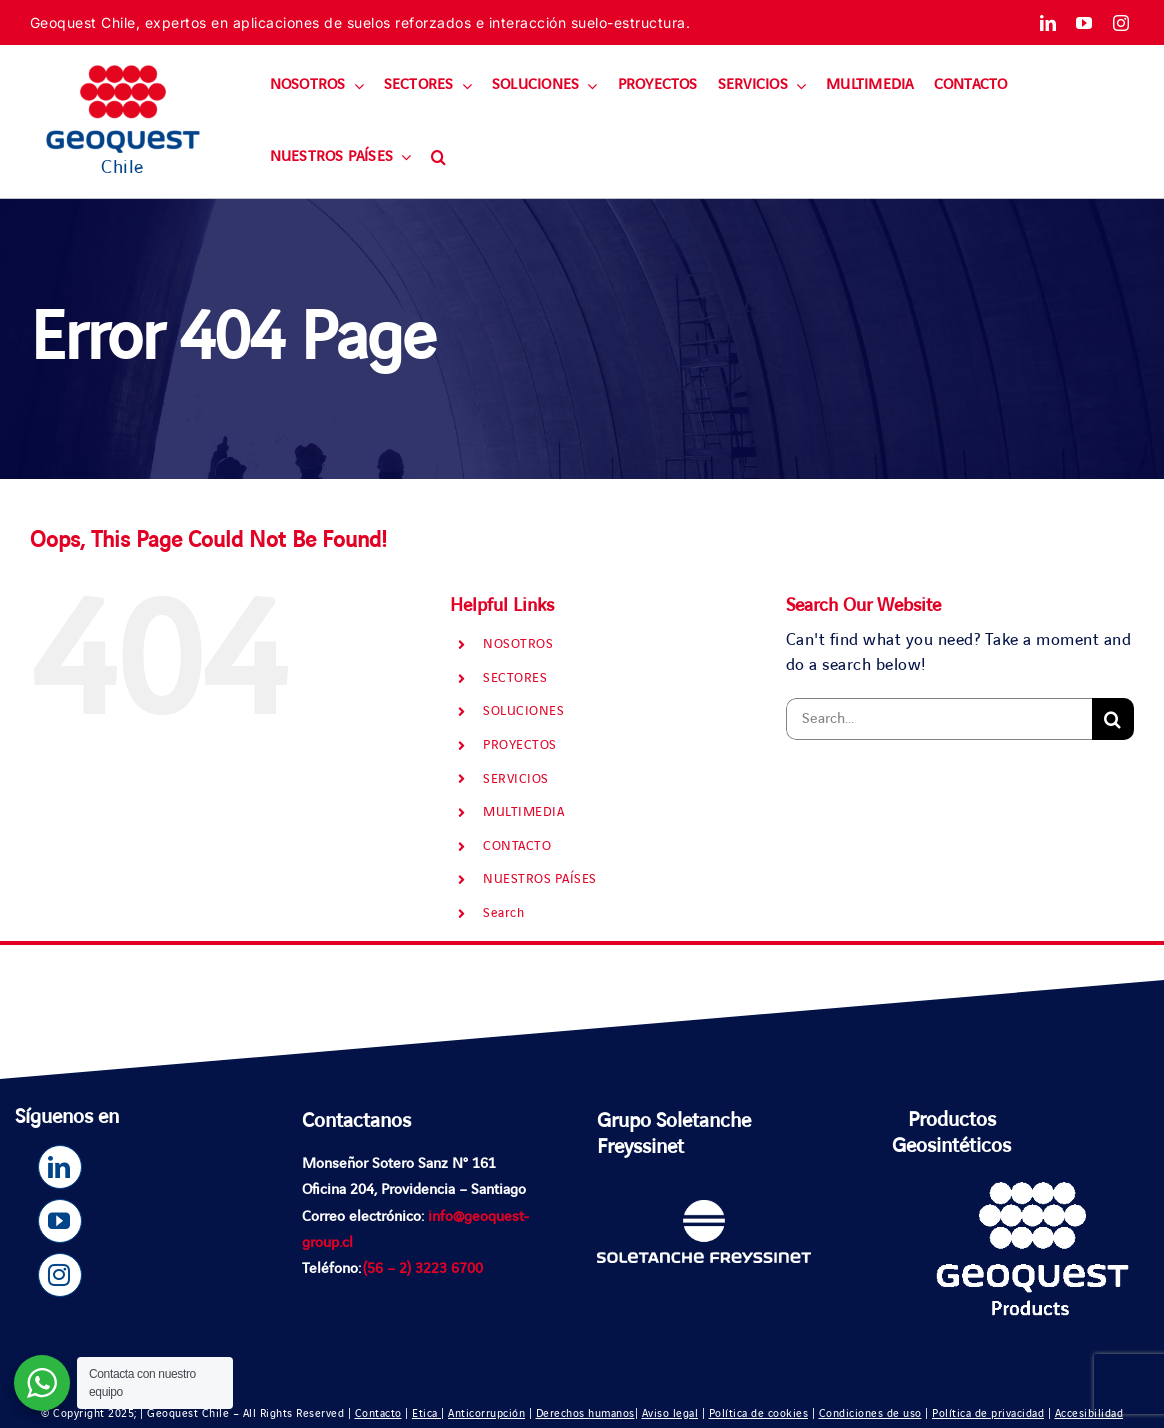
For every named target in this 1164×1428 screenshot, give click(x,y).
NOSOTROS (518, 644)
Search (503, 913)
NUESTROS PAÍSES (540, 879)
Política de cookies (759, 1413)
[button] (438, 158)
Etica (426, 1413)
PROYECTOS (520, 745)
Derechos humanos (585, 1413)
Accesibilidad (1089, 1413)
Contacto (378, 1413)
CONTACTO (517, 846)
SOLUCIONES (523, 711)
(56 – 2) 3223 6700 (423, 1269)
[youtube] (1084, 23)
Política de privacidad (988, 1413)
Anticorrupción (486, 1413)
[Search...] (939, 719)
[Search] (1113, 719)
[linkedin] (1048, 23)
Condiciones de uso (870, 1413)
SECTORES (515, 678)
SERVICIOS (516, 779)
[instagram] (1121, 23)
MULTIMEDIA (523, 812)
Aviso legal (670, 1413)
